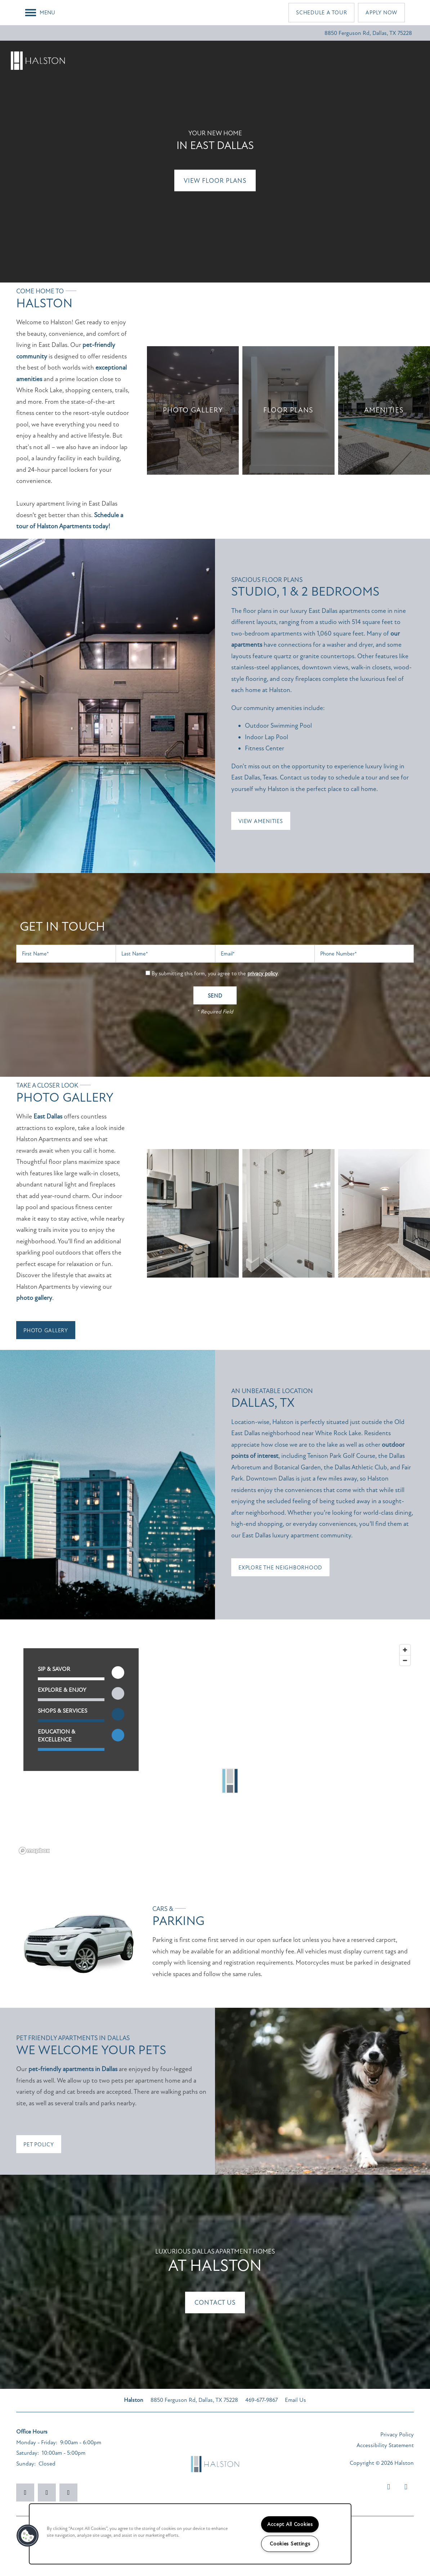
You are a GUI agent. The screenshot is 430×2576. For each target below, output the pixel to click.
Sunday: (26, 2463)
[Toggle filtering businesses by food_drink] (118, 1672)
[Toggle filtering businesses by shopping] (118, 1714)
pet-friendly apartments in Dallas (72, 2069)
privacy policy (262, 973)
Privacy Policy (397, 2434)
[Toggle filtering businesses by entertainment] (118, 1693)
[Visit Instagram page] (47, 2493)
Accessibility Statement (385, 2445)
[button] (321, 12)
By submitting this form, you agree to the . (215, 973)
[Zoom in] (405, 1650)
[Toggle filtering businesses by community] (118, 1735)
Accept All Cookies (290, 2524)
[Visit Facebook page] (25, 2493)
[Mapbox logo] (34, 1851)
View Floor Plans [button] (215, 181)
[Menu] (40, 12)
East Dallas (47, 1116)
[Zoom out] (405, 1660)
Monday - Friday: (36, 2442)
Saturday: (27, 2453)
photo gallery (34, 1298)
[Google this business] (68, 2493)
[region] (215, 1749)
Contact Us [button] (215, 2302)
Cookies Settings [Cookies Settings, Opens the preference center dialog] (290, 2544)
